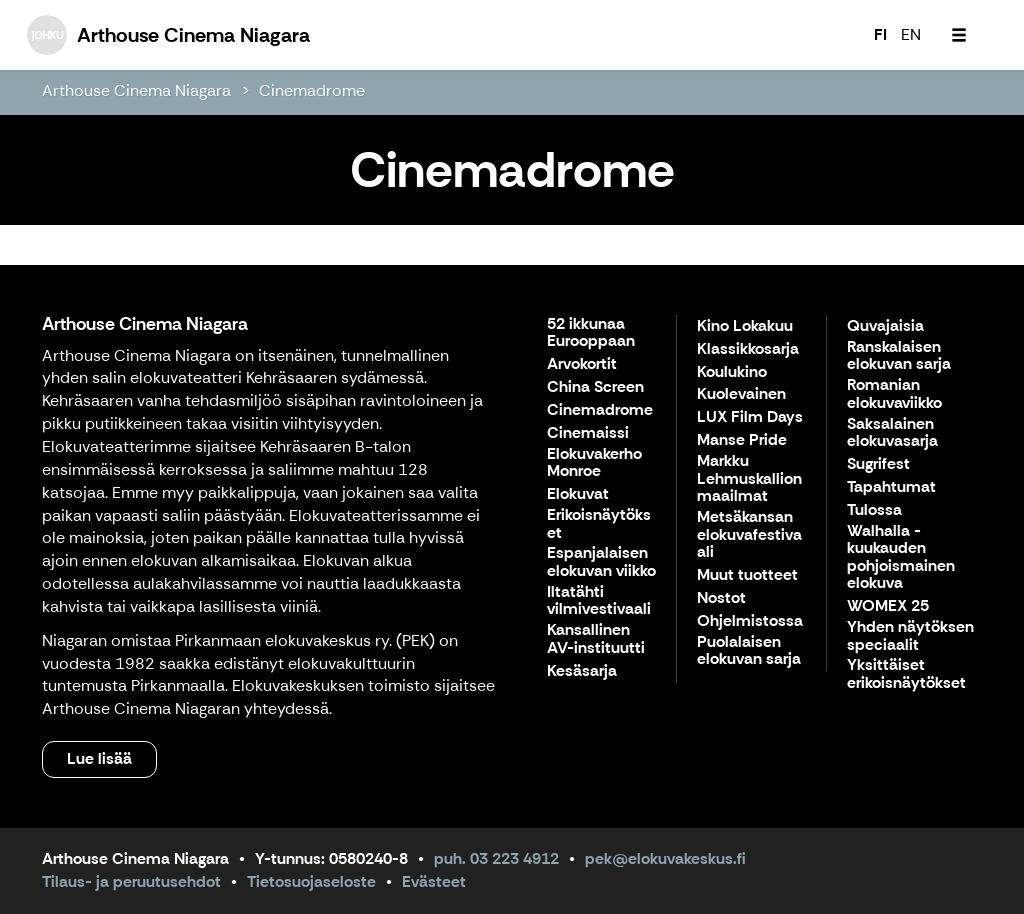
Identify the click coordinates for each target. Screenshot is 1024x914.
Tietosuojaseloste (311, 881)
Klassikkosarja (748, 349)
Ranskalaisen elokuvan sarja (899, 356)
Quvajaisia (885, 326)
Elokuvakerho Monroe (594, 463)
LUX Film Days (750, 417)
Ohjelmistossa (750, 621)
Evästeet (434, 881)
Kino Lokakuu (745, 326)
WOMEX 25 (888, 606)
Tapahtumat (891, 487)
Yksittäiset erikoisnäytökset (906, 674)
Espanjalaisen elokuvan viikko (601, 562)
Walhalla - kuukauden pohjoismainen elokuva (901, 558)
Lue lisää (99, 758)
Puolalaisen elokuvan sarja (749, 651)
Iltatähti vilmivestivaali (599, 601)
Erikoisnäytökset (599, 524)
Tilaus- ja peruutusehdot (131, 881)
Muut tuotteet (747, 575)
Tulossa (874, 510)
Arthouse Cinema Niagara (136, 90)
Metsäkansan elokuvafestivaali (749, 535)
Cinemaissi (588, 433)
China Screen (595, 387)
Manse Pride (742, 440)
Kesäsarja (582, 671)
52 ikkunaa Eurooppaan (591, 333)
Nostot (721, 598)
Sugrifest (878, 464)
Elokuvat (578, 494)
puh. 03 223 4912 (496, 858)
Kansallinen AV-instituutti (596, 639)
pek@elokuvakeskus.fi (665, 858)
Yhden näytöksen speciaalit (910, 636)
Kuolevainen (741, 394)
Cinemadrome (312, 90)
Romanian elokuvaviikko (894, 394)
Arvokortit (582, 364)
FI (880, 34)
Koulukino (732, 372)
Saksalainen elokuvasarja (892, 433)
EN (911, 34)
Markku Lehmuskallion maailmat (749, 479)
